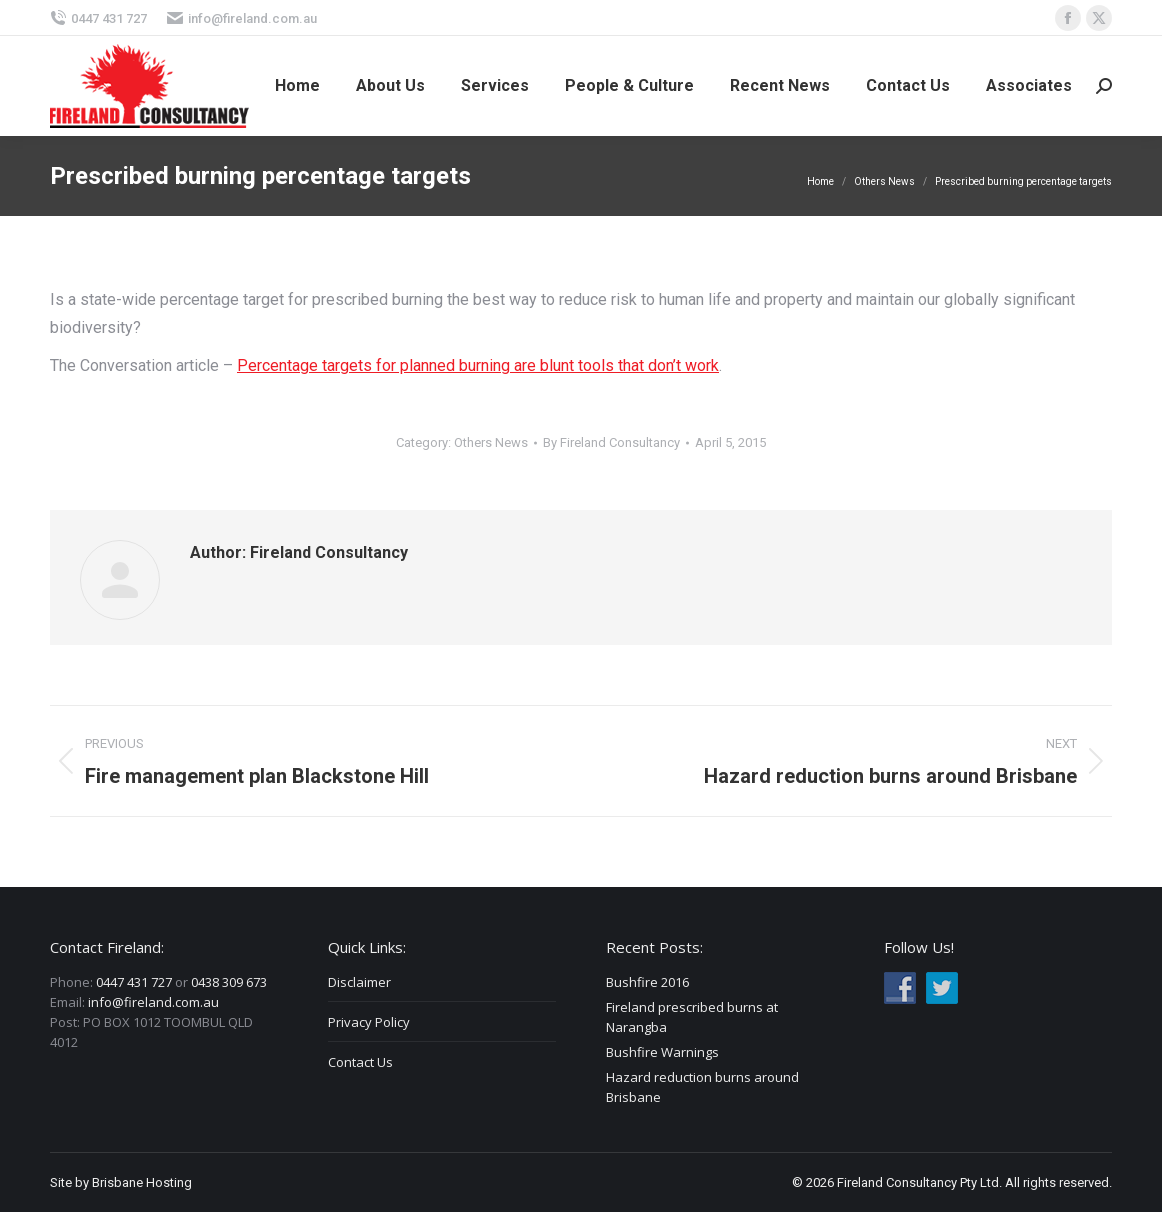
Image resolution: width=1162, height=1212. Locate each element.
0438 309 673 (229, 982)
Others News (491, 442)
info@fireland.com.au (242, 18)
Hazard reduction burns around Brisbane (702, 1087)
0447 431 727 (98, 18)
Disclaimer (359, 982)
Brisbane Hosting (142, 1182)
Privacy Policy (369, 1022)
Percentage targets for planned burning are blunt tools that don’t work (478, 365)
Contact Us (360, 1062)
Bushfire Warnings (662, 1052)
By (611, 442)
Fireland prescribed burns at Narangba (692, 1017)
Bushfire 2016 (647, 982)
